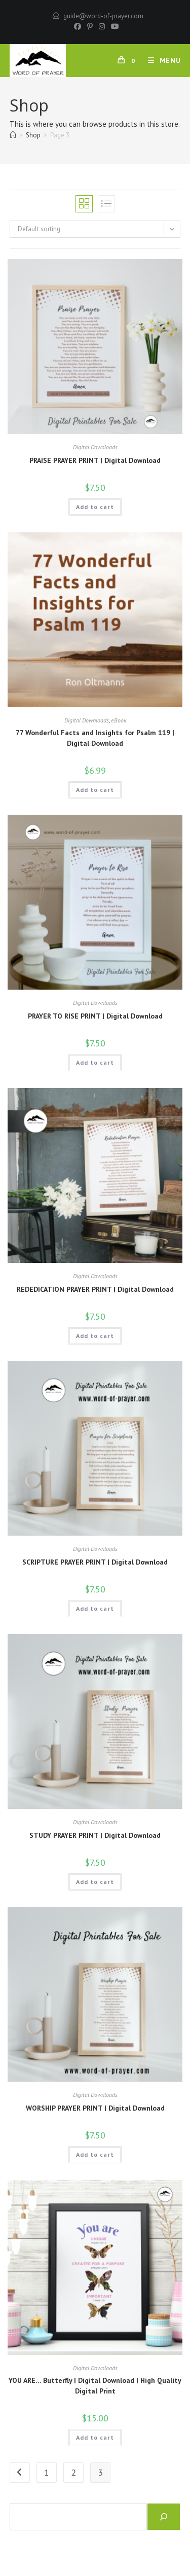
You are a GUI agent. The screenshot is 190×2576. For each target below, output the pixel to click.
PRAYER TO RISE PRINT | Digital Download (95, 1016)
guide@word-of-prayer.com (103, 16)
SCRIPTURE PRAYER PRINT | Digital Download (95, 1562)
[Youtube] (113, 26)
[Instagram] (102, 26)
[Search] (163, 2516)
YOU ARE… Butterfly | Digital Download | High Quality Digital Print (95, 2386)
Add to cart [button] (95, 507)
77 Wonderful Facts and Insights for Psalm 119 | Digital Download (95, 738)
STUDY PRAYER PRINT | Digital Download (95, 1835)
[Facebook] (77, 26)
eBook (118, 720)
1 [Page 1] (46, 2472)
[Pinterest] (90, 26)
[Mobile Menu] (160, 60)
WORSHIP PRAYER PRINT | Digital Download (95, 2108)
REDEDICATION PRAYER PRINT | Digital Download (95, 1289)
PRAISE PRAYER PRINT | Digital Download (95, 460)
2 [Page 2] (73, 2472)
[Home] (13, 135)
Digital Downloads (95, 447)
